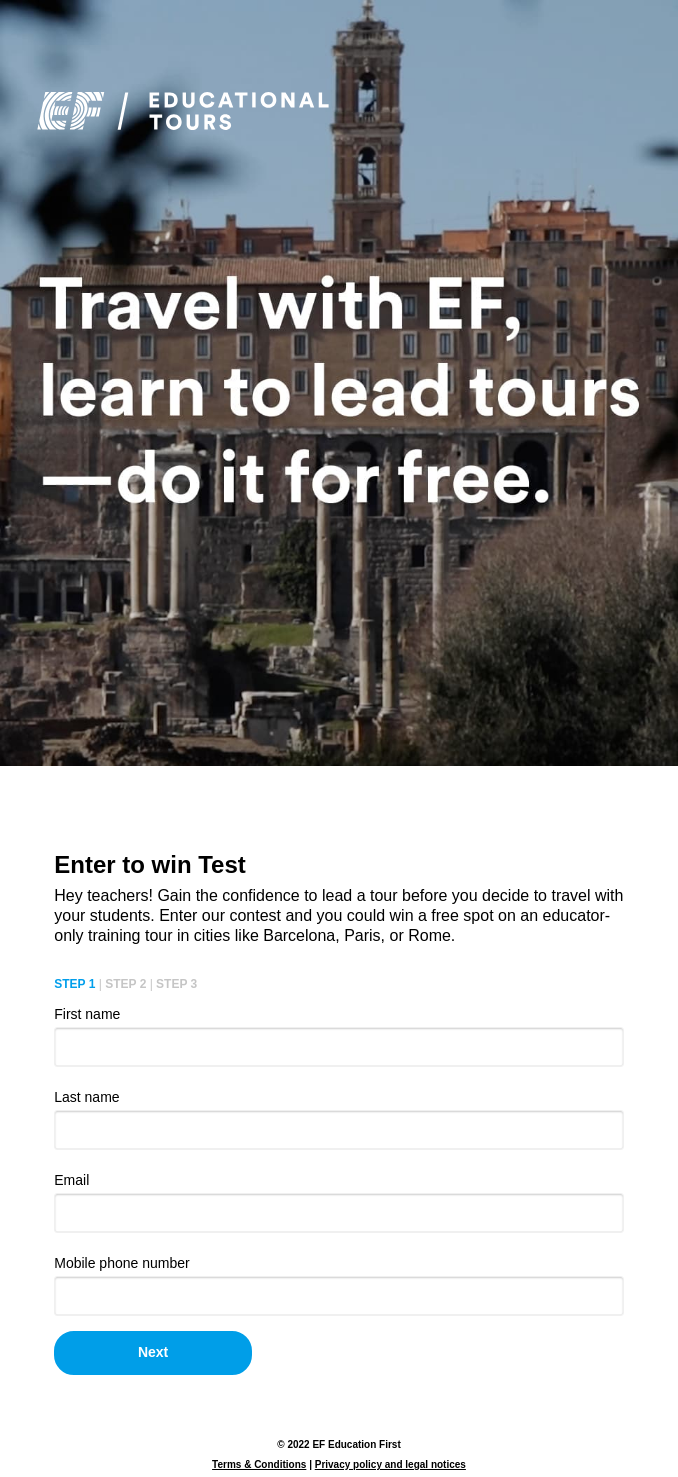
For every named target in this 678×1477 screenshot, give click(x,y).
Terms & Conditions (259, 1464)
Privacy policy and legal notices (390, 1464)
